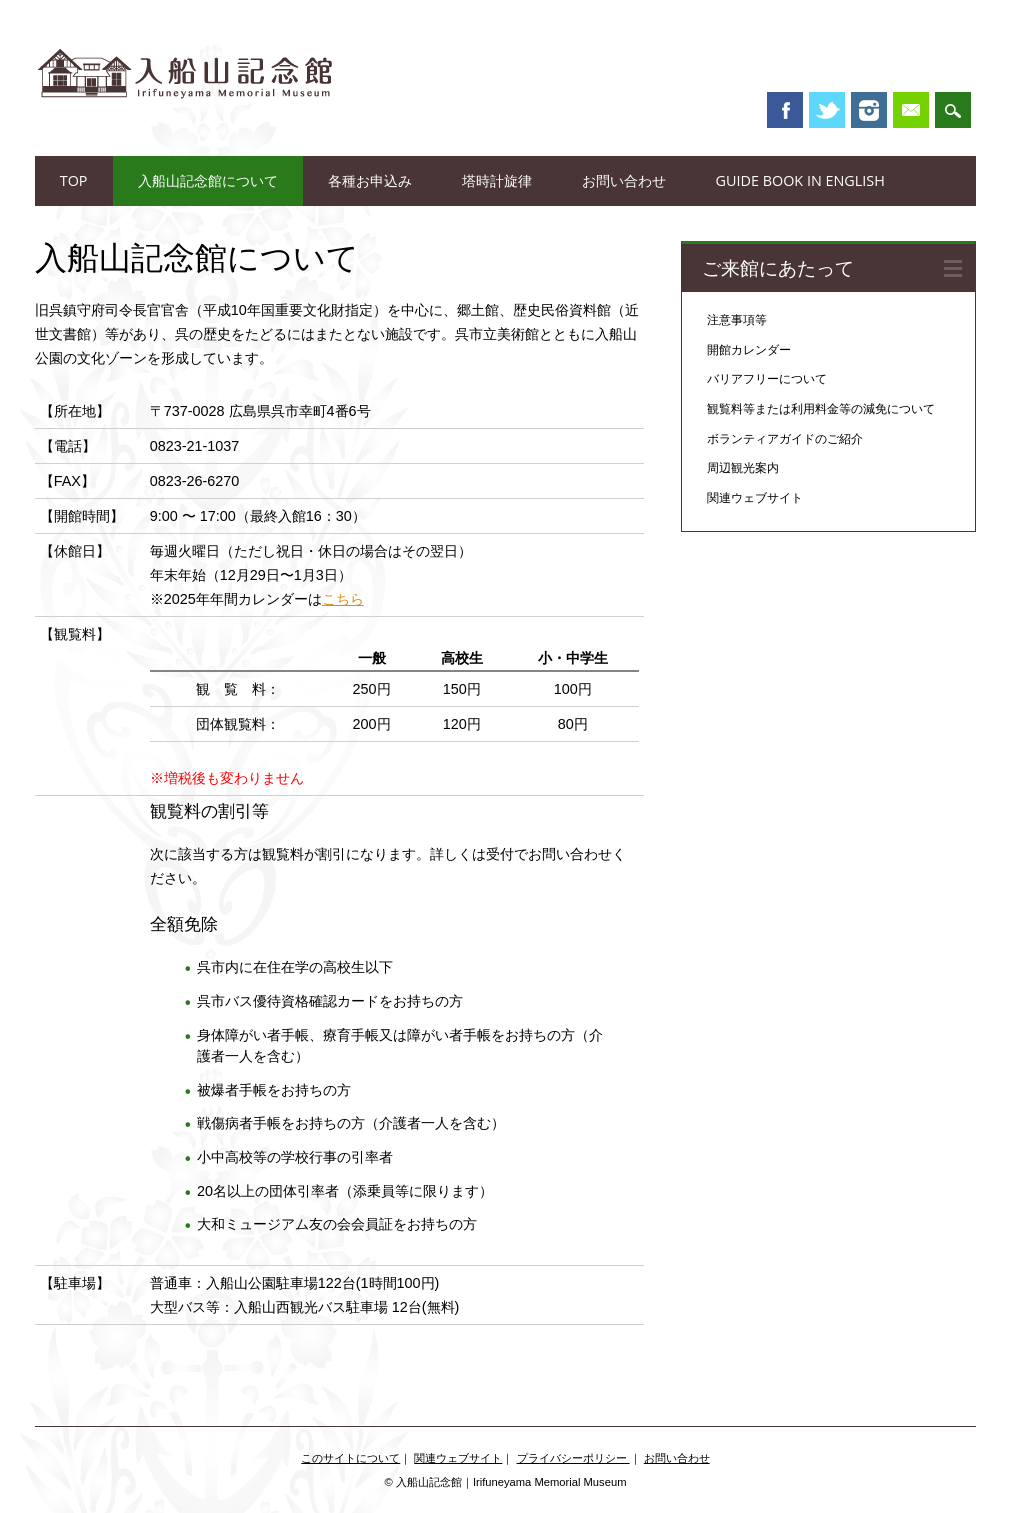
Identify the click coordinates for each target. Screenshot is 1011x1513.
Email (911, 110)
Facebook (785, 110)
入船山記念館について (208, 180)
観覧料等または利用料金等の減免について (821, 409)
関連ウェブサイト (755, 498)
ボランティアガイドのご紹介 (785, 439)
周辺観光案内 (743, 468)
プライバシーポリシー (573, 1458)
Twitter (827, 110)
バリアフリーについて (767, 379)
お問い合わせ (624, 180)
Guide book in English (800, 180)
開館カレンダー (749, 350)
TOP (74, 180)
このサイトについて (350, 1458)
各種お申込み (370, 180)
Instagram (869, 110)
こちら (343, 599)
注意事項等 (737, 320)
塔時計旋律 (497, 180)
